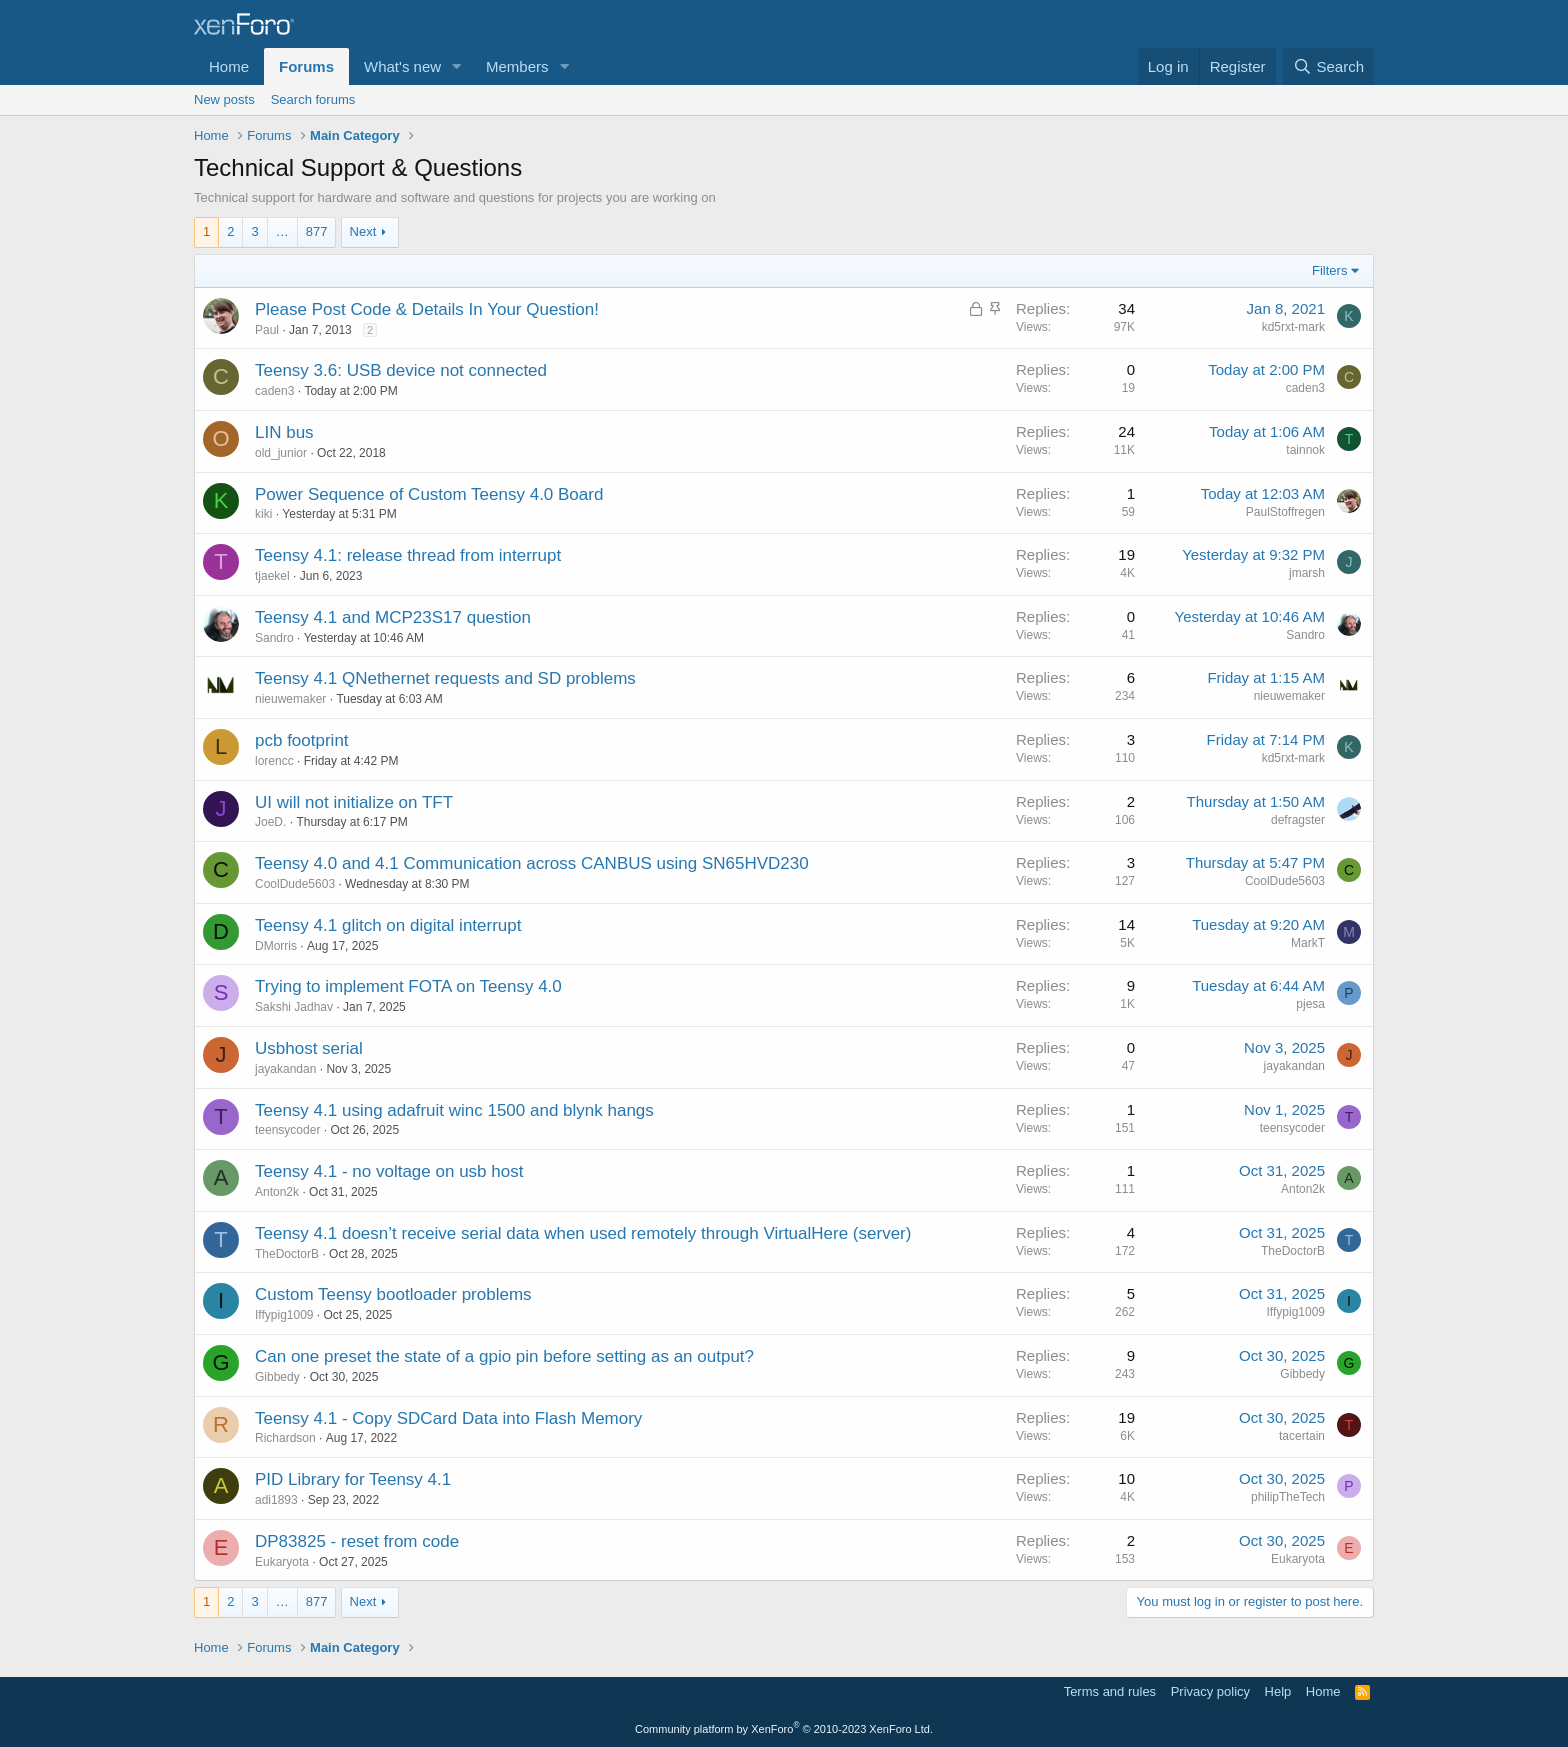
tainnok (1305, 450)
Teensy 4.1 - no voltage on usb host (389, 1171)
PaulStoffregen (1285, 512)
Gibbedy (277, 1377)
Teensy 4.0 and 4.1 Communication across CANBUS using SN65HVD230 (532, 863)
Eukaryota (282, 1562)
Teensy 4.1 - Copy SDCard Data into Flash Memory (448, 1418)
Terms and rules (1110, 1691)
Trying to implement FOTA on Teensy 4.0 (408, 986)
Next (363, 231)
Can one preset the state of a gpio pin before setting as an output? (504, 1356)
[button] (457, 66)
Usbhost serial (309, 1048)
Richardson (285, 1438)
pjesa (1310, 1004)
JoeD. (270, 822)
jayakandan (285, 1069)
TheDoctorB (287, 1254)
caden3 (274, 391)
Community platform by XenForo (784, 1729)
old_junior (281, 453)
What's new (402, 66)
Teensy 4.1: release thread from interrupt (408, 555)
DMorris (276, 946)
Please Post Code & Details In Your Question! (427, 309)
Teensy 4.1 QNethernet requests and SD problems (445, 678)
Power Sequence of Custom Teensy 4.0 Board (429, 494)
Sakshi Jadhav (294, 1007)
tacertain (1302, 1436)
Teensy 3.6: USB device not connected (401, 370)
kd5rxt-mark (1293, 327)
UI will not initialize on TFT (354, 802)
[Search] (1328, 66)
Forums (306, 66)
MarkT (1308, 943)
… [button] (282, 231)
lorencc (274, 761)
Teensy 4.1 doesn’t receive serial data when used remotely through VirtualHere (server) (583, 1233)
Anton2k (277, 1192)
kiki (263, 514)
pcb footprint (302, 740)
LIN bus (284, 432)
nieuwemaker (290, 699)
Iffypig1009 (284, 1315)
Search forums (313, 99)
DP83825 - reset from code (357, 1541)
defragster (1298, 820)
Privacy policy (1210, 1691)
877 (317, 231)
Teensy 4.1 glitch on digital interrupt (388, 925)
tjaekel (272, 576)
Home (229, 66)
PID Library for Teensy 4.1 (353, 1479)
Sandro (274, 638)
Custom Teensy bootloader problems (393, 1294)
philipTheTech (1288, 1497)
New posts (224, 99)
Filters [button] (1329, 270)
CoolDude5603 (295, 884)
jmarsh (1307, 573)
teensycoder (287, 1130)
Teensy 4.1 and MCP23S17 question (393, 617)
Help (1278, 1691)
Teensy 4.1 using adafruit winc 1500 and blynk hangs (454, 1110)
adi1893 (276, 1500)
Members (517, 66)
